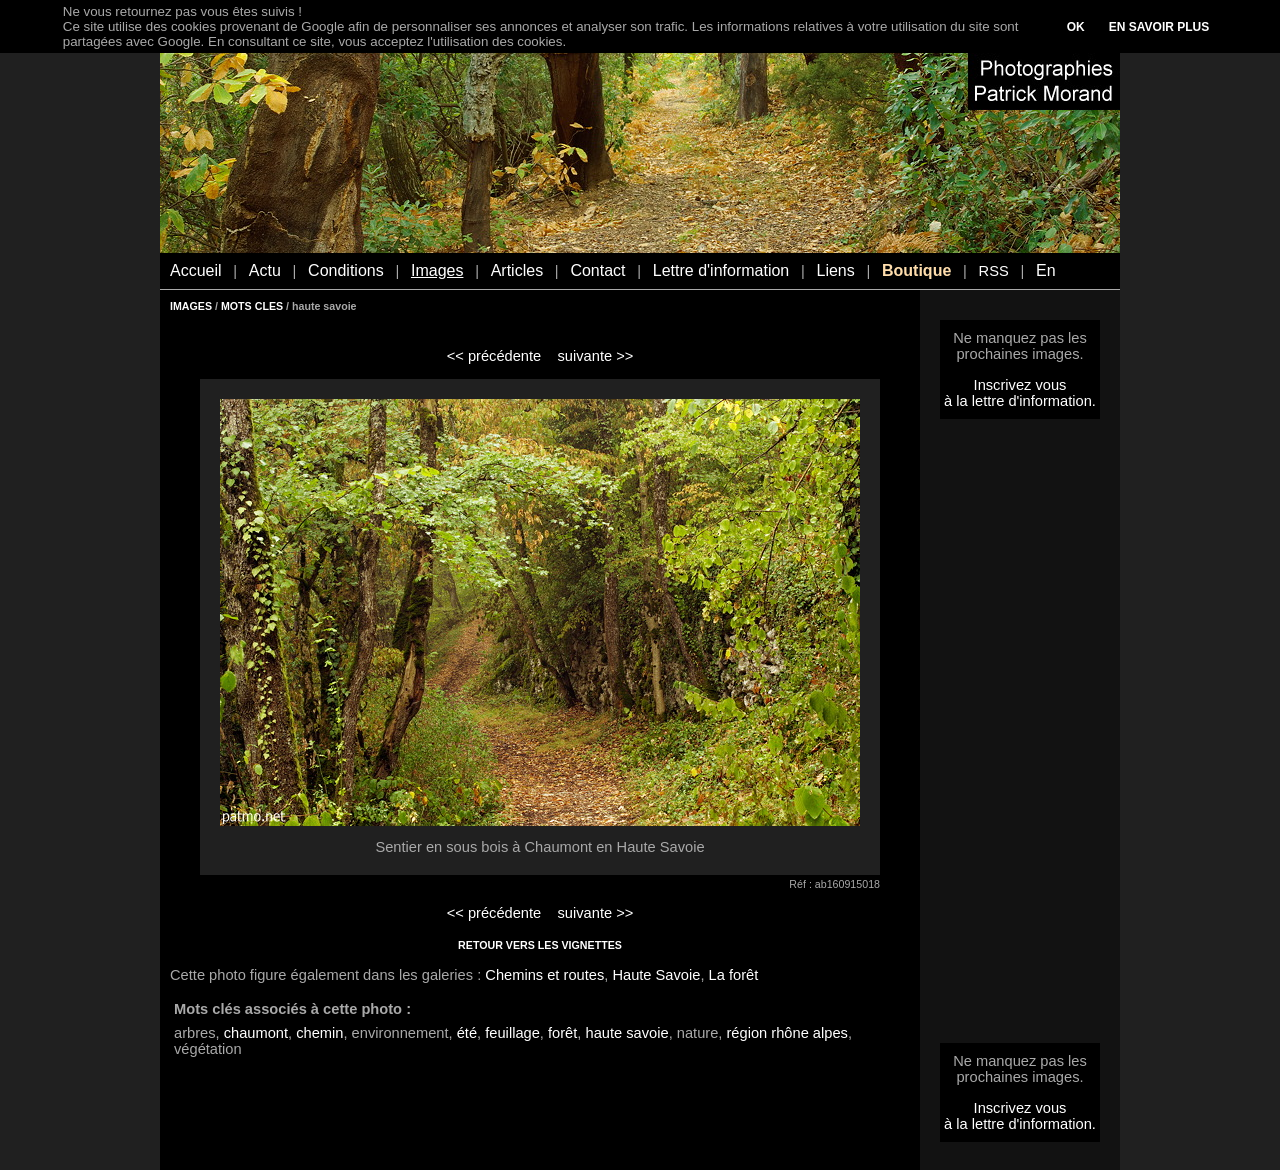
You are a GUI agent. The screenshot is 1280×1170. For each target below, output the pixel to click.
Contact (597, 270)
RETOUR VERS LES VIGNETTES (540, 945)
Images (437, 270)
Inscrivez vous (1020, 385)
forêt (562, 1033)
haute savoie (627, 1033)
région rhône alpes (786, 1033)
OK (1076, 27)
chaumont (256, 1033)
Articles (517, 270)
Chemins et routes (544, 975)
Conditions (346, 270)
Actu (265, 270)
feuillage (512, 1033)
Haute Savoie (656, 975)
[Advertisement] (1020, 737)
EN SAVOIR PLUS (1159, 27)
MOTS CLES (252, 306)
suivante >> (596, 356)
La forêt (734, 975)
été (467, 1033)
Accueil (196, 270)
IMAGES (191, 306)
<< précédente (494, 356)
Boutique (916, 270)
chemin (319, 1033)
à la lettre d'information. (1020, 401)
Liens (835, 270)
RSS (994, 271)
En (1046, 270)
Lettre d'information (721, 270)
